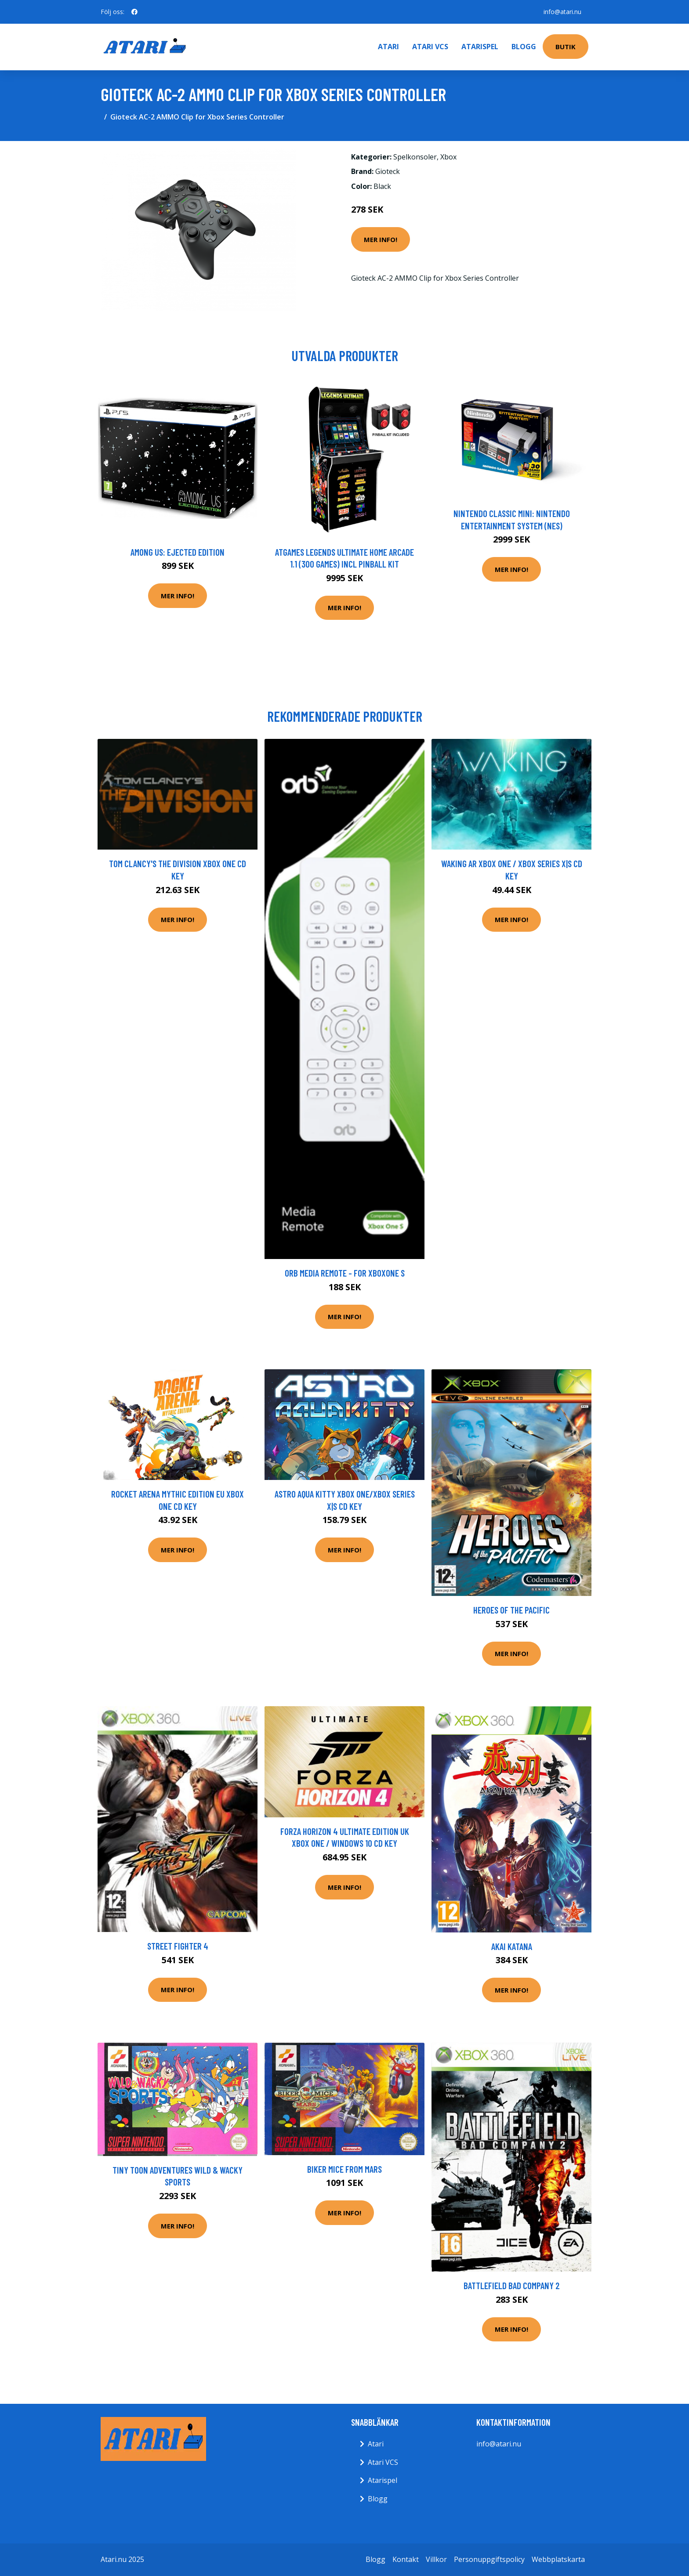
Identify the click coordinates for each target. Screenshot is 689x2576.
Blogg (523, 46)
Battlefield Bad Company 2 (512, 2285)
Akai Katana (511, 1946)
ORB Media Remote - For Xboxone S (345, 1272)
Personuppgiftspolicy (489, 2559)
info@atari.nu (562, 11)
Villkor (436, 2559)
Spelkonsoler (415, 157)
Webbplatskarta (558, 2559)
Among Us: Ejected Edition (178, 551)
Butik (565, 46)
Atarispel (479, 46)
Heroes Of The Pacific (511, 1609)
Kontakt (405, 2559)
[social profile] (134, 12)
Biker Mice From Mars (344, 2169)
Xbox (448, 157)
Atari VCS (430, 46)
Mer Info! (380, 239)
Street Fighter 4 (177, 1945)
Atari (388, 46)
